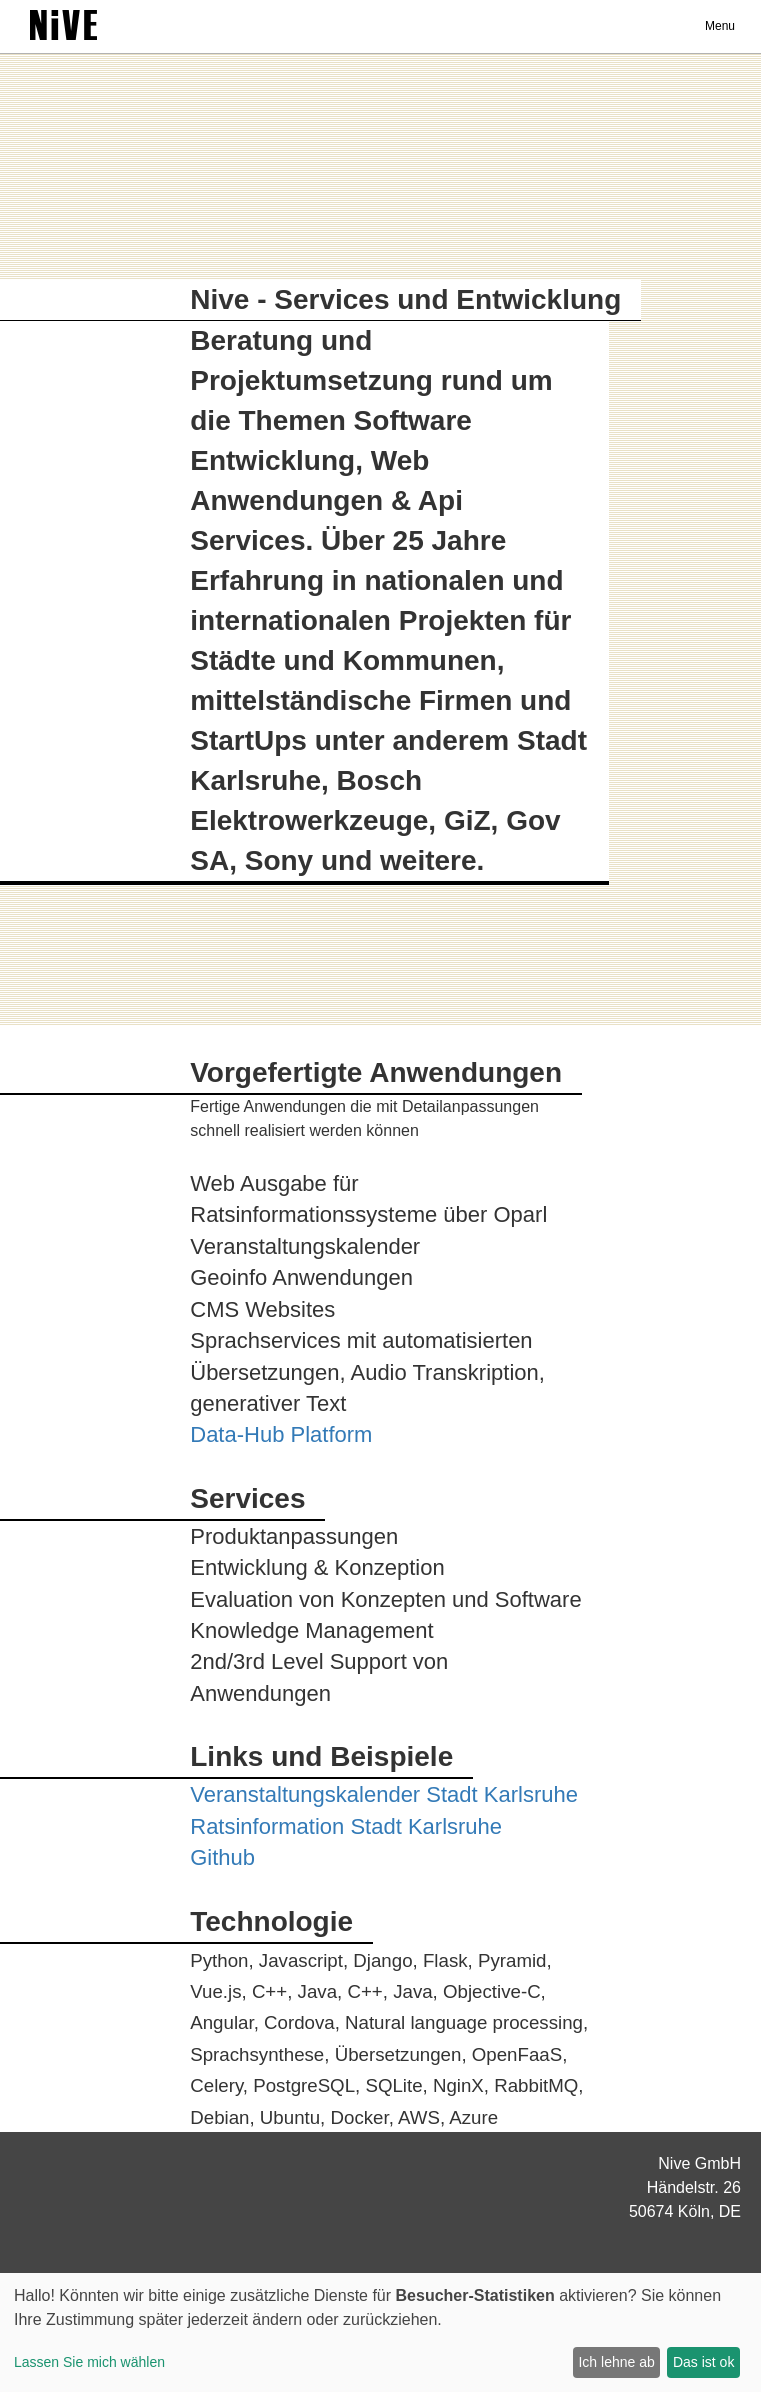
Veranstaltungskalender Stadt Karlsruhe (384, 1794)
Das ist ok (703, 2362)
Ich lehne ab (616, 2362)
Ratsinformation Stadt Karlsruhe (346, 1826)
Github (222, 1857)
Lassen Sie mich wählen (89, 2362)
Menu (720, 26)
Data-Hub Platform (281, 1434)
